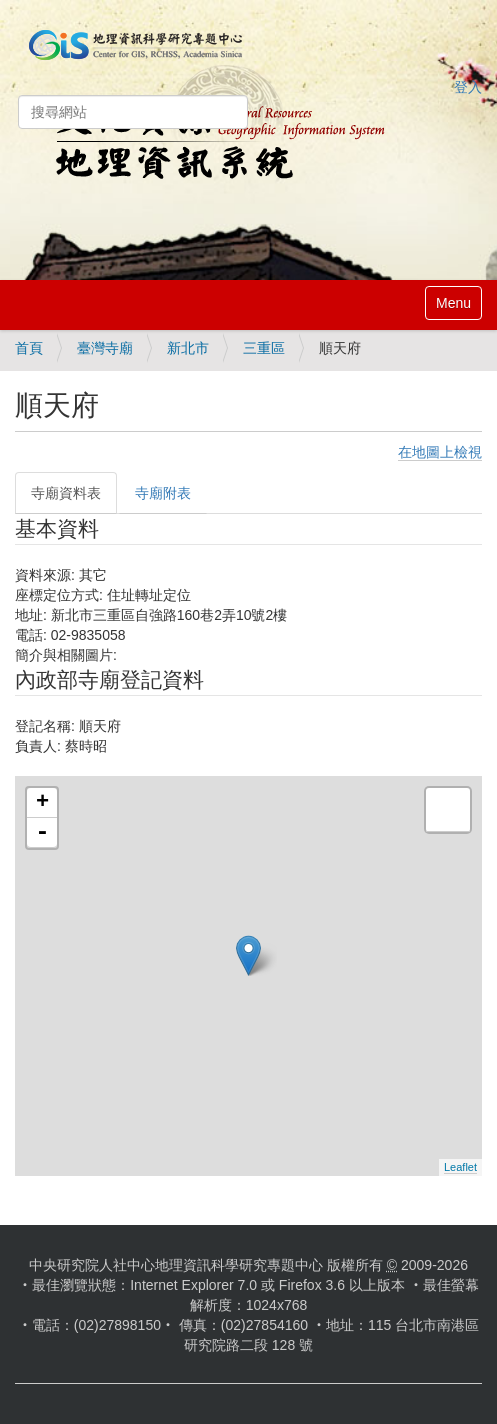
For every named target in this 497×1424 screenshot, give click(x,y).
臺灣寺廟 (105, 348)
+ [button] (42, 803)
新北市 (188, 348)
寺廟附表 (163, 493)
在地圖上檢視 (440, 452)
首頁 (29, 348)
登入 (468, 87)
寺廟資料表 (66, 493)
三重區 (264, 348)
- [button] (42, 833)
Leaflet (460, 1167)
